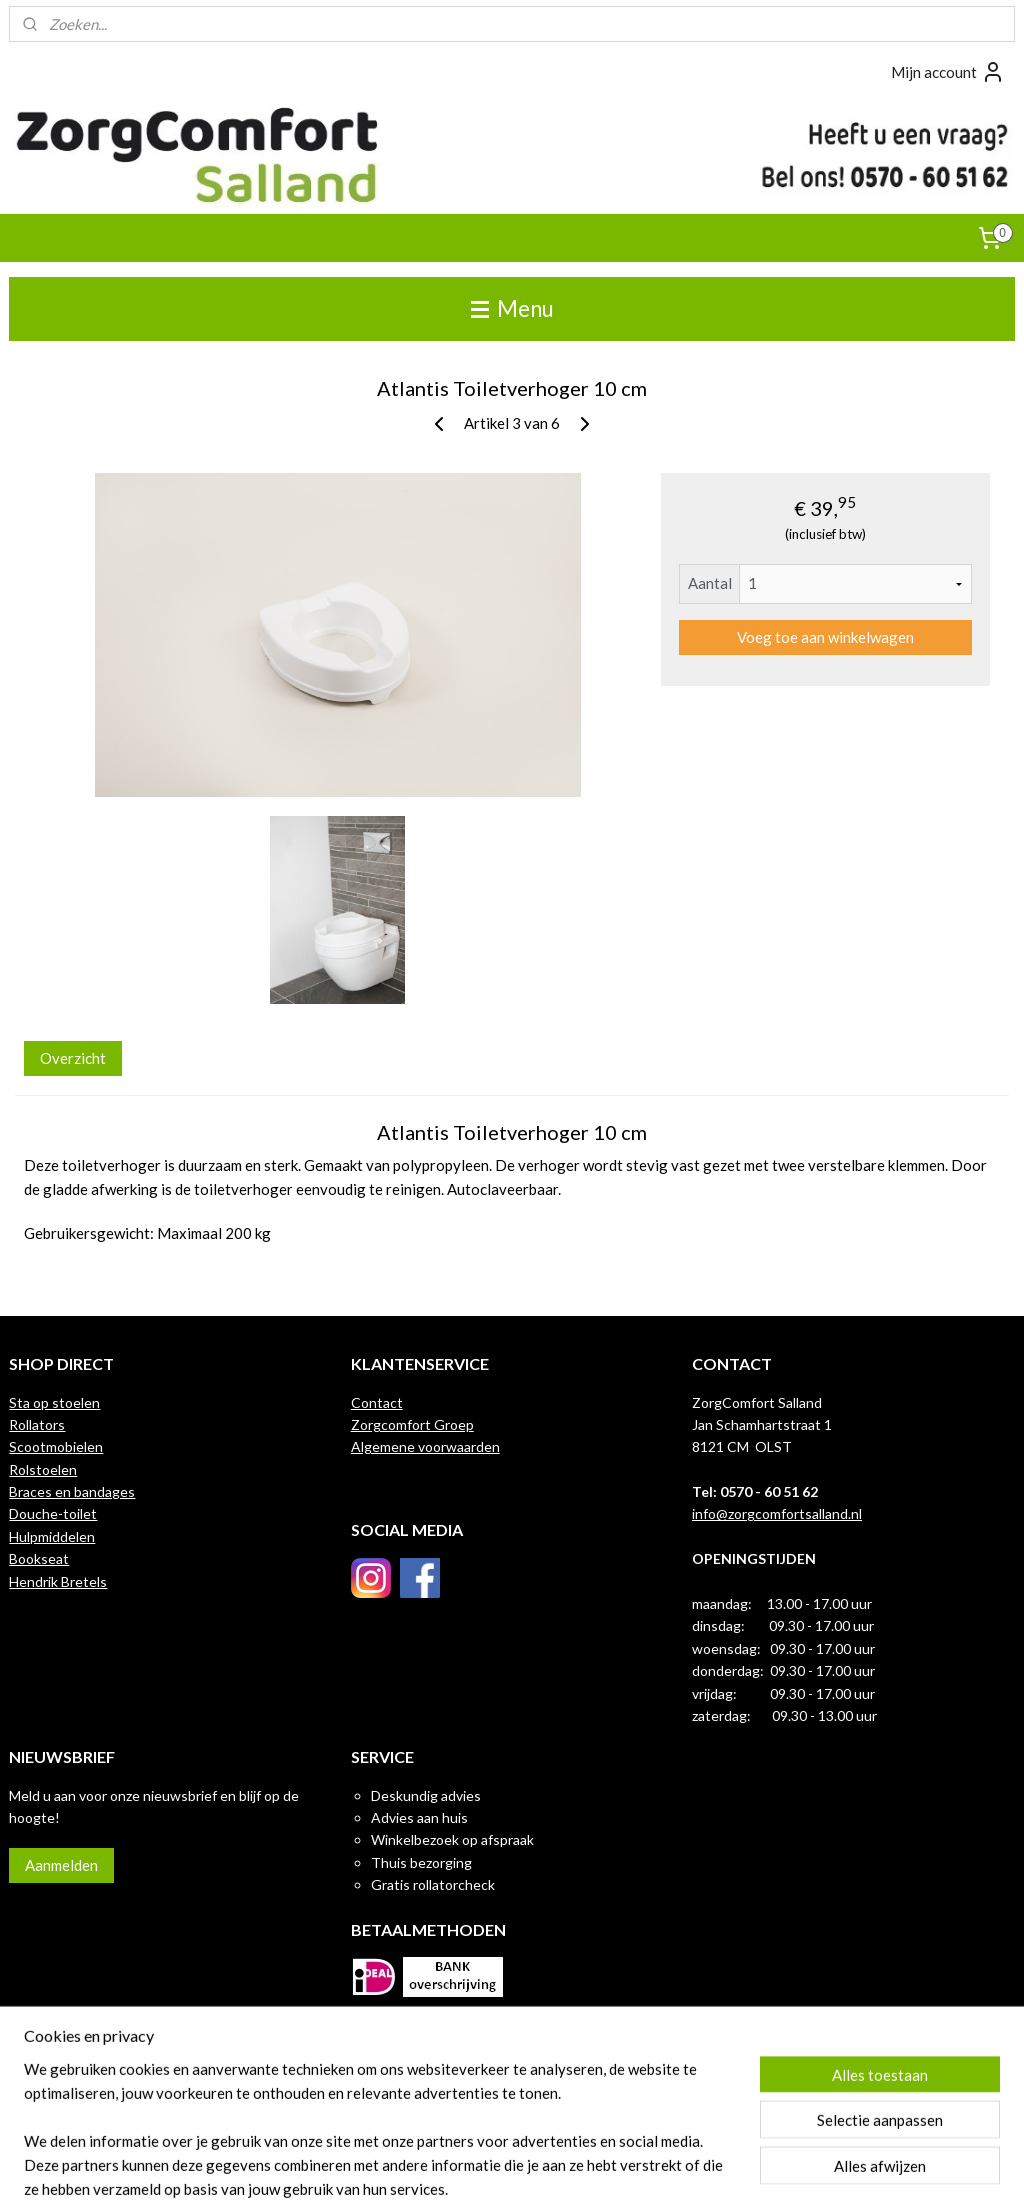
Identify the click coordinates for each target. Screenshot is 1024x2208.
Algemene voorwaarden (425, 1446)
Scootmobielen (56, 1446)
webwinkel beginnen (565, 2171)
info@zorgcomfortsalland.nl (777, 1513)
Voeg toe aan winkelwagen (825, 637)
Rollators (37, 1424)
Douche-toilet (53, 1513)
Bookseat (39, 1558)
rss (496, 2171)
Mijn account (948, 72)
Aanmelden (61, 1865)
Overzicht (73, 1059)
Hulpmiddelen (52, 1536)
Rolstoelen (43, 1469)
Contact (377, 1402)
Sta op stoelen (54, 1402)
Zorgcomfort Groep (412, 1424)
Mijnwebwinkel (728, 2171)
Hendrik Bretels (58, 1581)
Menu (512, 308)
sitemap (460, 2171)
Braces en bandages (72, 1491)
